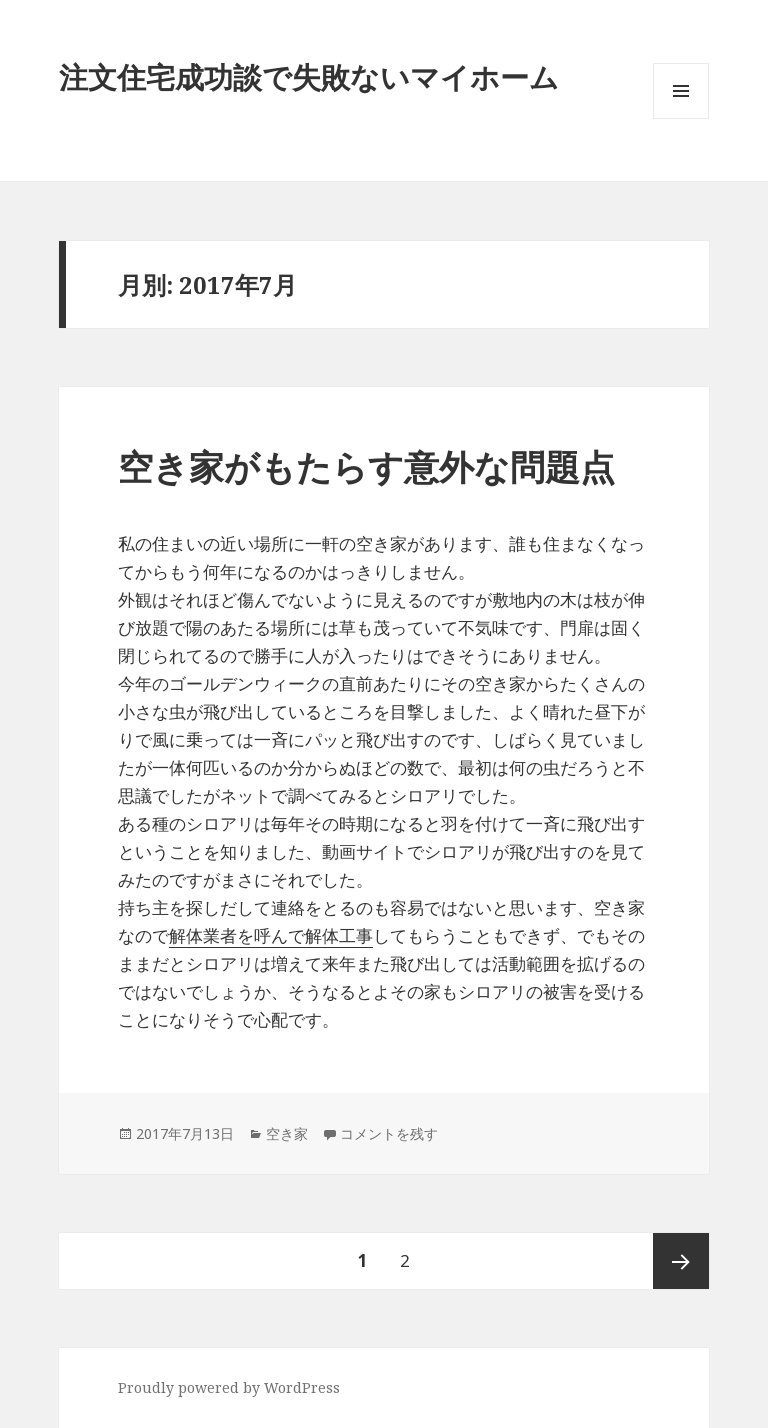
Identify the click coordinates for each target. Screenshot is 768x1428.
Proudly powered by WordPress (229, 1387)
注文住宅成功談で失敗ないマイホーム (309, 76)
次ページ (681, 1261)
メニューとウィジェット (681, 118)
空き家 (287, 1133)
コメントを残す (389, 1133)
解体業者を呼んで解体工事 (271, 935)
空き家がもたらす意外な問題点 (366, 466)
